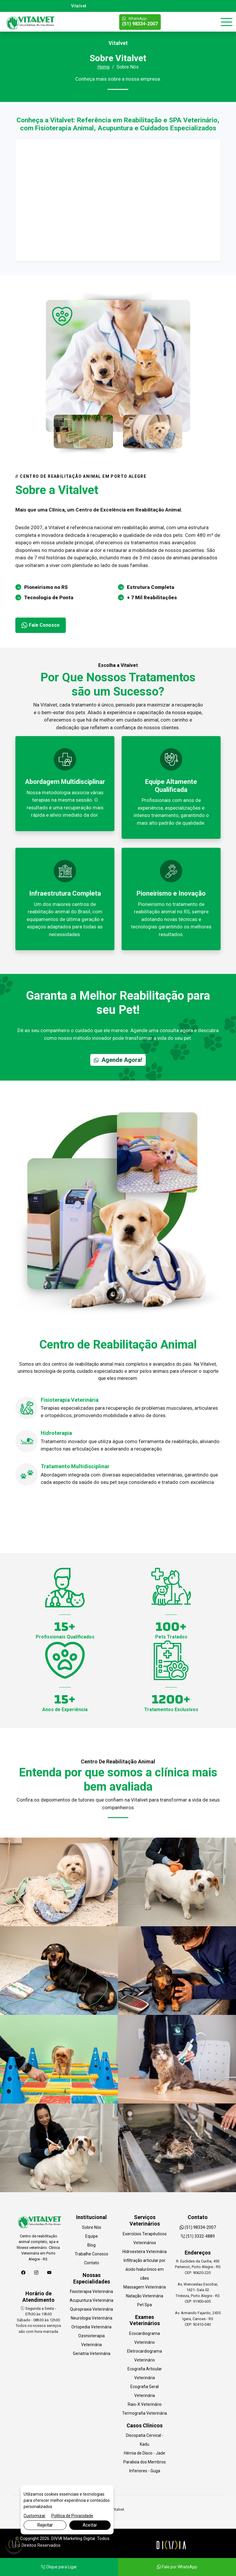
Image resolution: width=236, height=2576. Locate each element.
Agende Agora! (118, 1059)
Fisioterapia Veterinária (91, 2291)
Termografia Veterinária (144, 2413)
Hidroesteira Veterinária (144, 2251)
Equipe (91, 2236)
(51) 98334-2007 (140, 21)
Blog (91, 2245)
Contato (91, 2262)
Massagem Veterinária (144, 2287)
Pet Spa (144, 2304)
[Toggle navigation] (226, 22)
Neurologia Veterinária (91, 2318)
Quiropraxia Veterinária (91, 2309)
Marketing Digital (79, 2538)
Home (103, 67)
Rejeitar (45, 2525)
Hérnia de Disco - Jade (144, 2453)
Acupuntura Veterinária (91, 2300)
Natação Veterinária (144, 2296)
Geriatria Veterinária (91, 2353)
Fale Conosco (41, 625)
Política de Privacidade (72, 2515)
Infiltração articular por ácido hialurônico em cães (144, 2269)
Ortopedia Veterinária (91, 2327)
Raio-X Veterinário (145, 2404)
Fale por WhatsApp (177, 2566)
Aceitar (90, 2525)
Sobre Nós (91, 2227)
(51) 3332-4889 (198, 2236)
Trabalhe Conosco (91, 2254)
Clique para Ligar (59, 2566)
